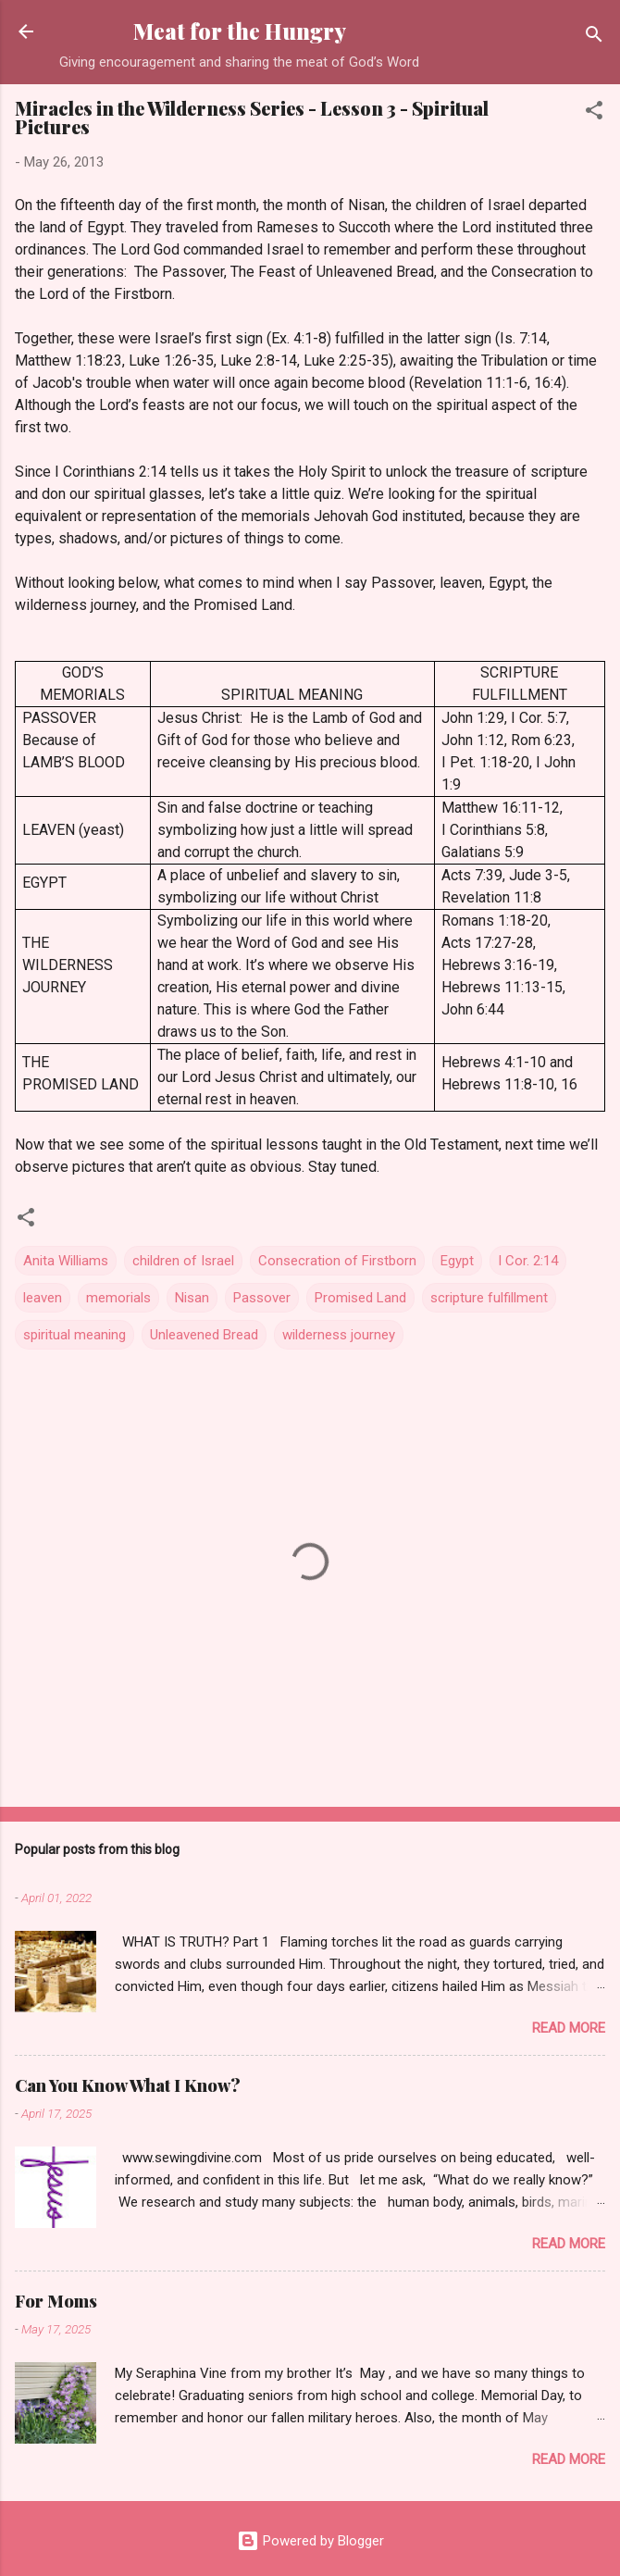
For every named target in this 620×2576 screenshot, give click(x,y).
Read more (568, 2028)
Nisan (192, 1297)
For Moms (56, 2301)
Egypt (457, 1260)
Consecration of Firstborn (337, 1260)
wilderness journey (338, 1334)
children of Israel (183, 1260)
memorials (118, 1297)
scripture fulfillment (489, 1297)
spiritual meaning (74, 1334)
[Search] (594, 37)
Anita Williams (65, 1260)
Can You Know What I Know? (128, 2085)
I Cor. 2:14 (528, 1260)
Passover (262, 1297)
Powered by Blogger (310, 2540)
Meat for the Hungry (239, 31)
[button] (594, 113)
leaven (42, 1297)
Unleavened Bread (204, 1334)
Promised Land (360, 1297)
